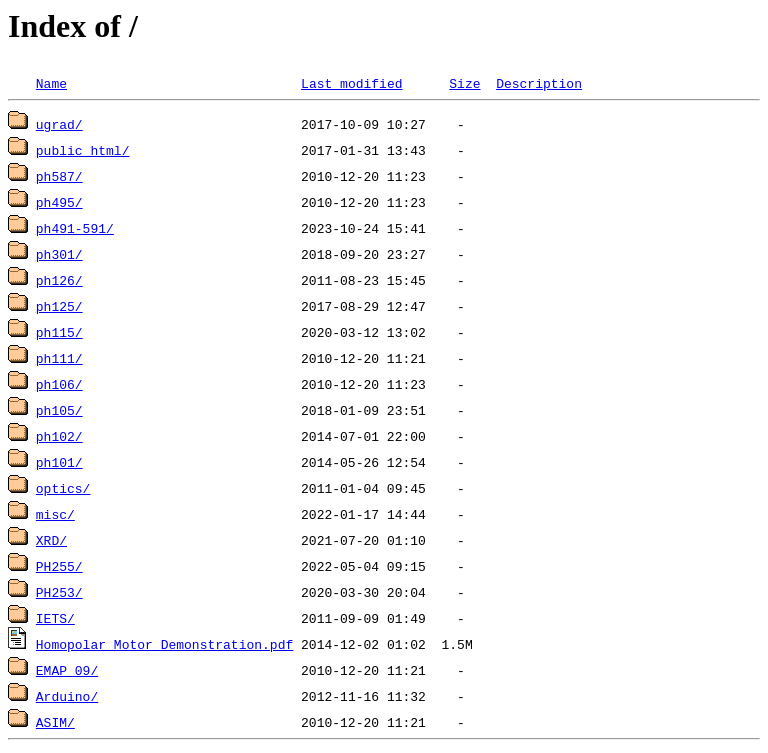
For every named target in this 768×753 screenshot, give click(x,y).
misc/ (55, 514)
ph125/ (59, 306)
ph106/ (59, 384)
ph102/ (59, 436)
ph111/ (59, 358)
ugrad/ (59, 124)
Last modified (351, 83)
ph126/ (59, 280)
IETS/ (55, 618)
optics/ (63, 488)
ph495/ (59, 202)
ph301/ (59, 254)
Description (539, 83)
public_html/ (83, 150)
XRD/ (51, 540)
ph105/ (59, 410)
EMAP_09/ (67, 670)
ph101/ (59, 462)
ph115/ (59, 332)
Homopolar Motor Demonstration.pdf (164, 644)
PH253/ (59, 592)
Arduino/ (67, 696)
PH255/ (59, 566)
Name (51, 83)
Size (464, 83)
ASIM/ (55, 722)
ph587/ (59, 176)
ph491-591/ (75, 228)
